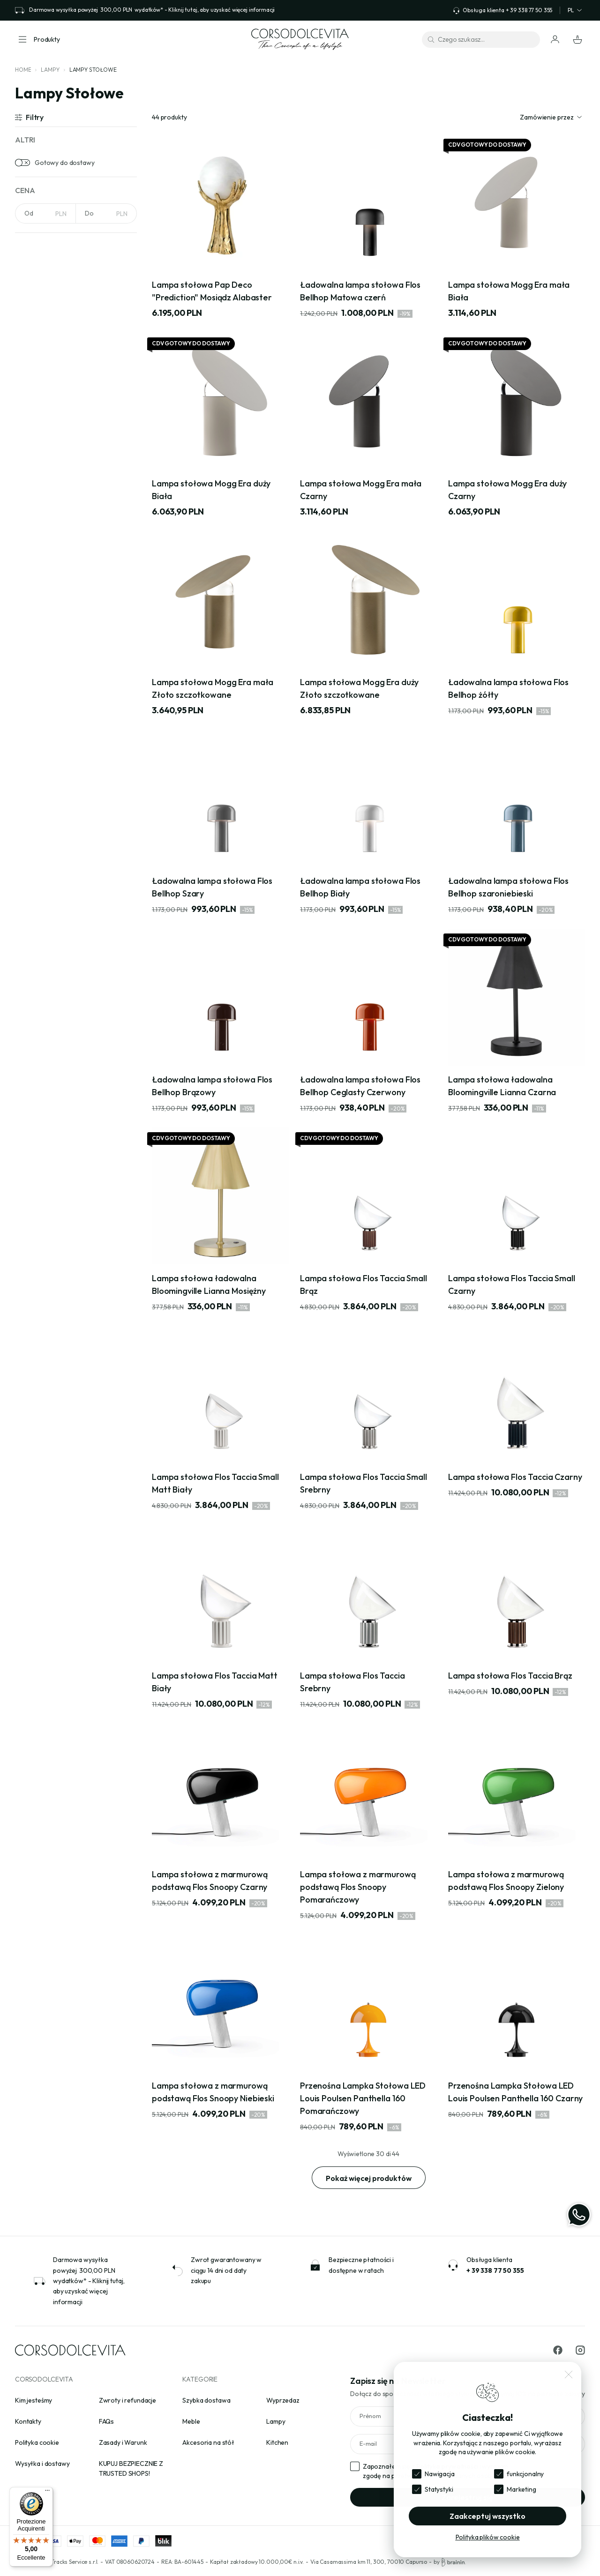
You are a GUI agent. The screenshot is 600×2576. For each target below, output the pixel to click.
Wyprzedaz (283, 2400)
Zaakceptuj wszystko (487, 2516)
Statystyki (439, 2489)
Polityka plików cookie (488, 2537)
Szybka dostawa (206, 2400)
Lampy (50, 69)
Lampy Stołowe (93, 69)
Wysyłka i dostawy (42, 2463)
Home (23, 69)
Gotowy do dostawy (65, 162)
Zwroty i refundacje (127, 2400)
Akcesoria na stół (208, 2442)
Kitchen (277, 2442)
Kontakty (28, 2421)
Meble (191, 2421)
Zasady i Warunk (123, 2442)
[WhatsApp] (579, 2214)
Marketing (521, 2489)
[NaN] (45, 213)
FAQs (106, 2421)
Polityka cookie (37, 2442)
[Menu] (47, 2492)
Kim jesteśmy (33, 2400)
